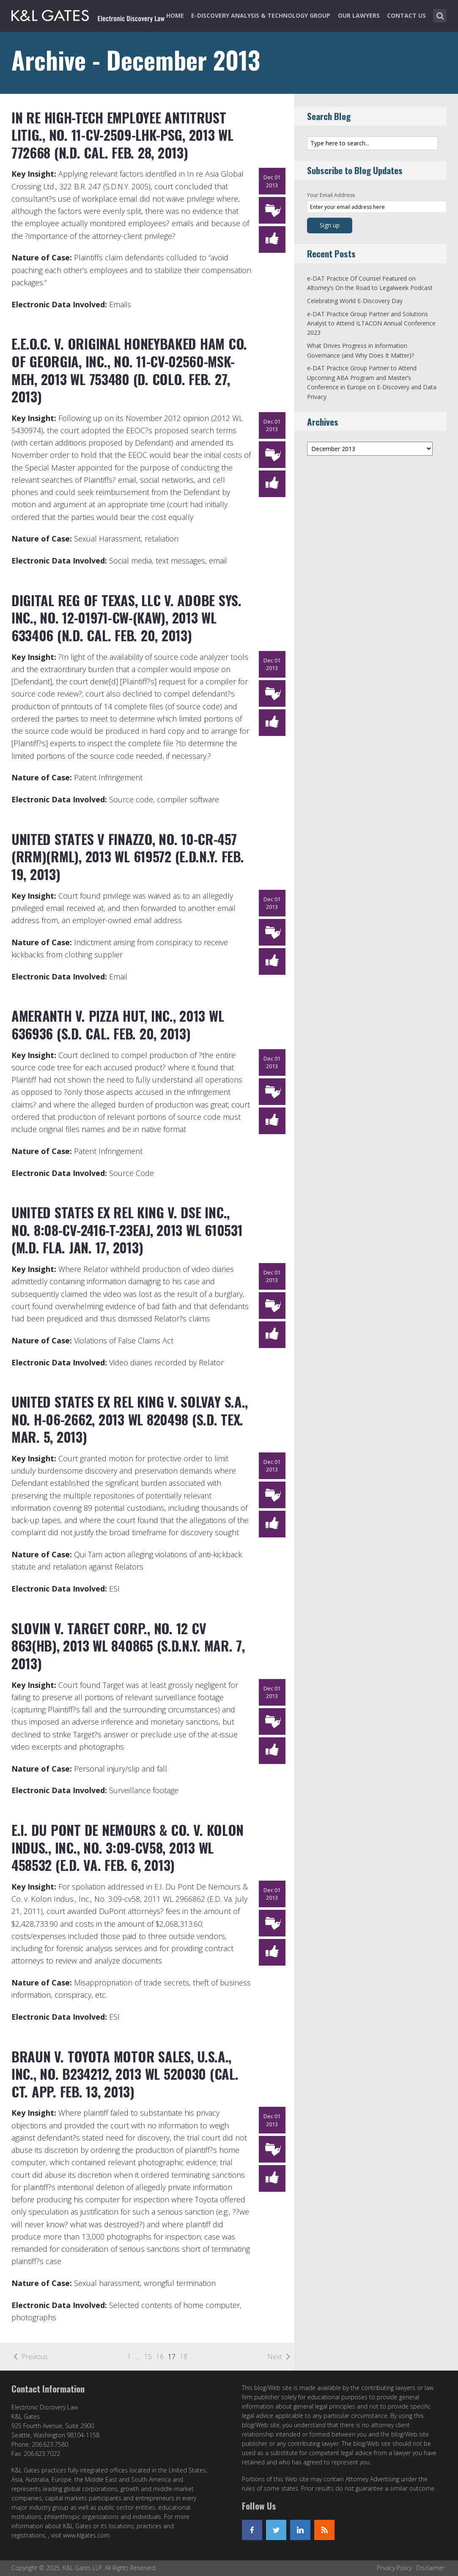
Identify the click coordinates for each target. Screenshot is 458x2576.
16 (160, 2356)
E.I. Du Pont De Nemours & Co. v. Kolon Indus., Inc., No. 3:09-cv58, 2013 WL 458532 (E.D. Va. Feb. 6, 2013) (127, 1847)
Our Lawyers (359, 15)
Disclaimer (430, 2568)
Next (274, 2356)
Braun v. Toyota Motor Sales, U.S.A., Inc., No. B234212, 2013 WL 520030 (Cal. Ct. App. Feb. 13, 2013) (124, 2073)
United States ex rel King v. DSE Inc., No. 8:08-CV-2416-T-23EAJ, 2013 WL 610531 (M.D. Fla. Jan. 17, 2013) (126, 1229)
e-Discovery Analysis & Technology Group (260, 15)
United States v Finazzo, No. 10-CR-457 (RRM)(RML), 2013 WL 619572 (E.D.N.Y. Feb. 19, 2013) (127, 856)
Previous (35, 2356)
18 (183, 2356)
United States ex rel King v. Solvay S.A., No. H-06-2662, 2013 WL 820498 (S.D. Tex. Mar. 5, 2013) (129, 1419)
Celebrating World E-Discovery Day (355, 301)
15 (148, 2356)
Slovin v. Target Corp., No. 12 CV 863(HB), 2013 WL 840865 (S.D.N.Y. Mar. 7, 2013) (128, 1645)
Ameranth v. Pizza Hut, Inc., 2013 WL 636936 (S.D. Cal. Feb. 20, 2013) (117, 1024)
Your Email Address (331, 195)
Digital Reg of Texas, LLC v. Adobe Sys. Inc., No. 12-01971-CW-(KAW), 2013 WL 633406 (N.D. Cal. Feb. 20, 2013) (126, 617)
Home (175, 15)
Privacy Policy (394, 2568)
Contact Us (406, 15)
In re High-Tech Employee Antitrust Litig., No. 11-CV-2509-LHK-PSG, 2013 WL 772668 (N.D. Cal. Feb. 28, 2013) (122, 134)
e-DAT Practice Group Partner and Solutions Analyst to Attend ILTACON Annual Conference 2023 (371, 323)
